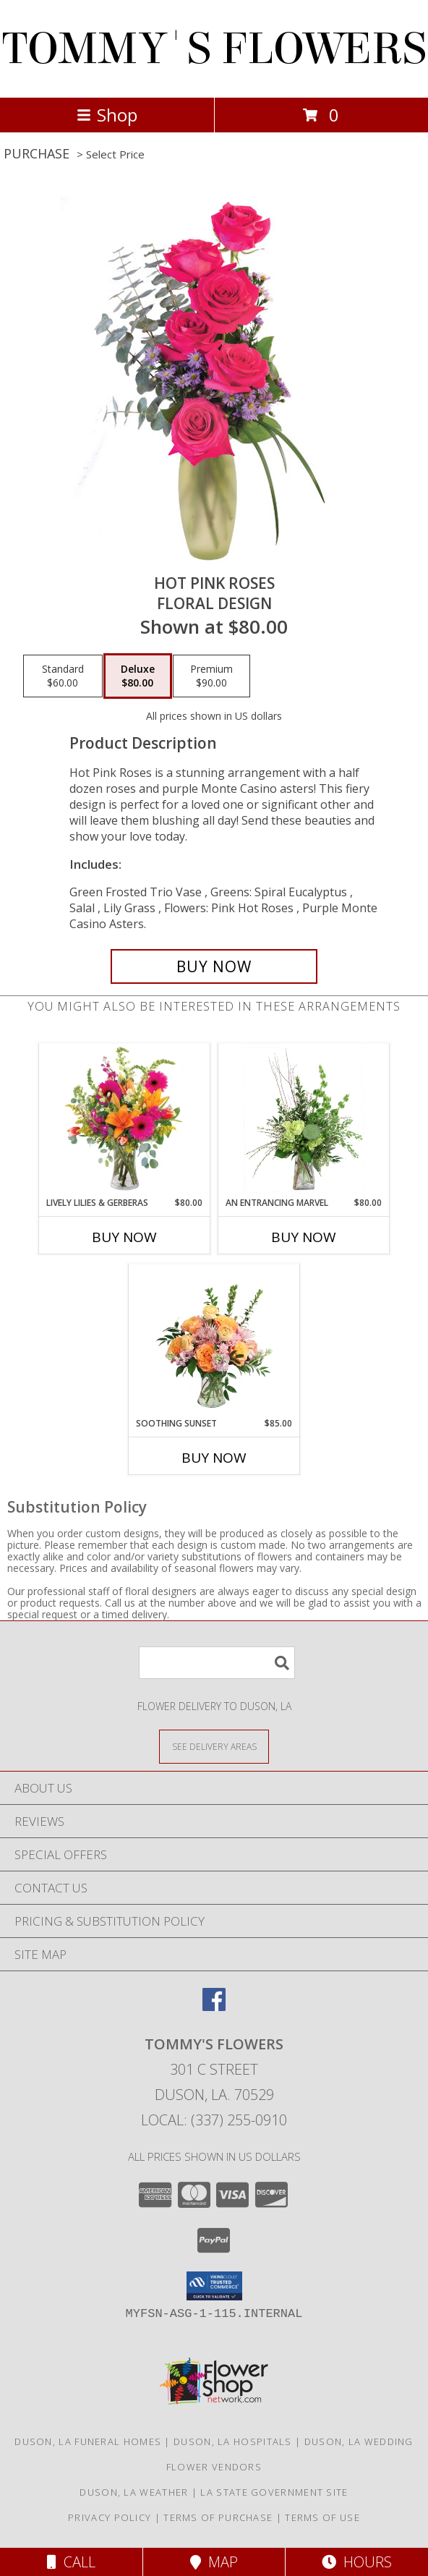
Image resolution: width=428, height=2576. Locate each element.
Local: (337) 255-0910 (214, 2120)
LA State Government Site (274, 2492)
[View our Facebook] (214, 2006)
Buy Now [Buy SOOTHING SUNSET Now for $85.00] (214, 1457)
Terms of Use (322, 2517)
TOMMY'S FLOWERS (214, 49)
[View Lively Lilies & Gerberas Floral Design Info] (124, 1120)
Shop (107, 115)
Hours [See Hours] (357, 2562)
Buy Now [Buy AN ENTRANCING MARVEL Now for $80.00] (303, 1237)
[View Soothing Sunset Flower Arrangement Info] (214, 1340)
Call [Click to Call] (71, 2562)
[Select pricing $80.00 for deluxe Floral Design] (138, 676)
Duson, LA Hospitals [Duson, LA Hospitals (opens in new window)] (233, 2441)
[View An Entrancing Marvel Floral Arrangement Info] (304, 1120)
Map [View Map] (214, 2562)
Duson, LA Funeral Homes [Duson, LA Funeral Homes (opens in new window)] (87, 2441)
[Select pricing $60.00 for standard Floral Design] (63, 676)
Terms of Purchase (218, 2517)
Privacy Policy (109, 2517)
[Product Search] (217, 1662)
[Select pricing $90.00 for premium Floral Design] (211, 676)
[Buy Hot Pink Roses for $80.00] (214, 966)
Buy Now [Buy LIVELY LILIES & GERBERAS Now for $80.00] (124, 1237)
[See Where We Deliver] (214, 1746)
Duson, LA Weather (134, 2492)
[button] (214, 2285)
